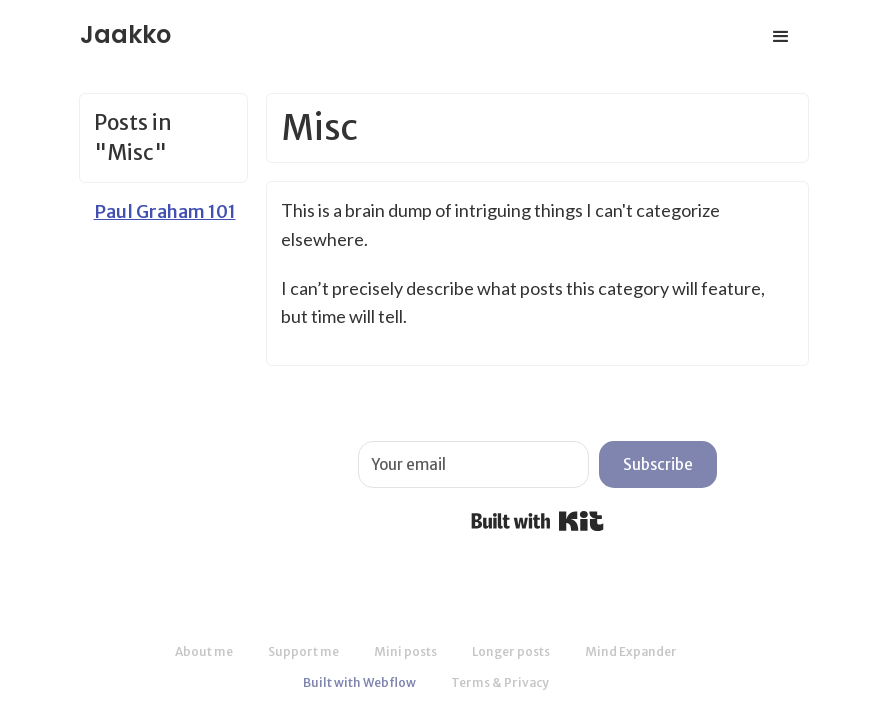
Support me (303, 651)
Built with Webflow (359, 682)
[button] (781, 37)
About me (204, 651)
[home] (125, 28)
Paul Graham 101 (165, 211)
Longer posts (511, 651)
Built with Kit (537, 521)
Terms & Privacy (500, 682)
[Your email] (473, 464)
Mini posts (405, 651)
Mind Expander (631, 651)
